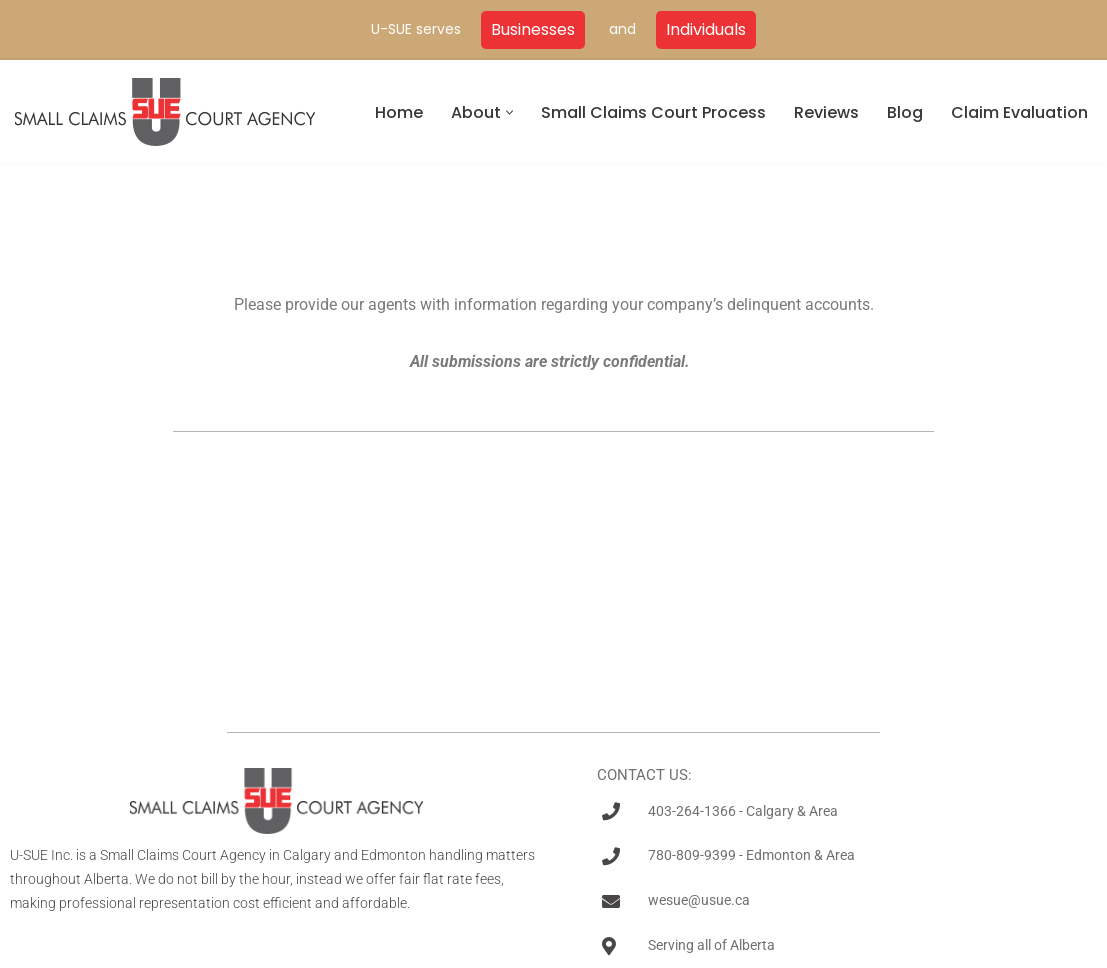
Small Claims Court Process (653, 112)
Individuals (706, 29)
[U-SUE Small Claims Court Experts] (165, 112)
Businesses (533, 29)
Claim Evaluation (1019, 112)
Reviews (826, 112)
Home (399, 112)
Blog (905, 112)
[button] (509, 112)
